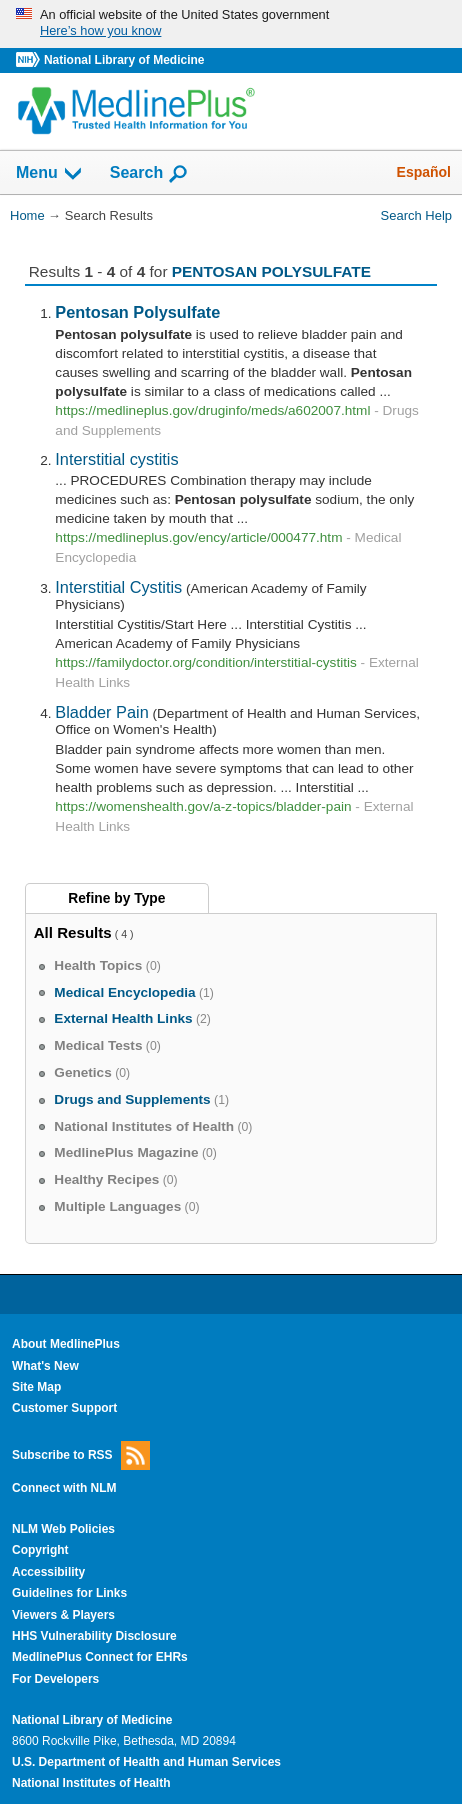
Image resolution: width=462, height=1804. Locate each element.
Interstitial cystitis (116, 459)
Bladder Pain (101, 712)
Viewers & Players (63, 1615)
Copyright (40, 1550)
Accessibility (48, 1572)
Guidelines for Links (69, 1593)
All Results (73, 932)
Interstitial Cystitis (118, 587)
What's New (45, 1366)
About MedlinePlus (66, 1344)
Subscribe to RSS (81, 1455)
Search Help (416, 215)
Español (424, 172)
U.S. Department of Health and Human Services (146, 1762)
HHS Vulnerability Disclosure (94, 1636)
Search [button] (149, 174)
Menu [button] (50, 174)
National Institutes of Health (91, 1783)
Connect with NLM (64, 1488)
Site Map (36, 1387)
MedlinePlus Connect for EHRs (100, 1657)
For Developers (55, 1679)
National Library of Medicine (124, 60)
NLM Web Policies (63, 1529)
